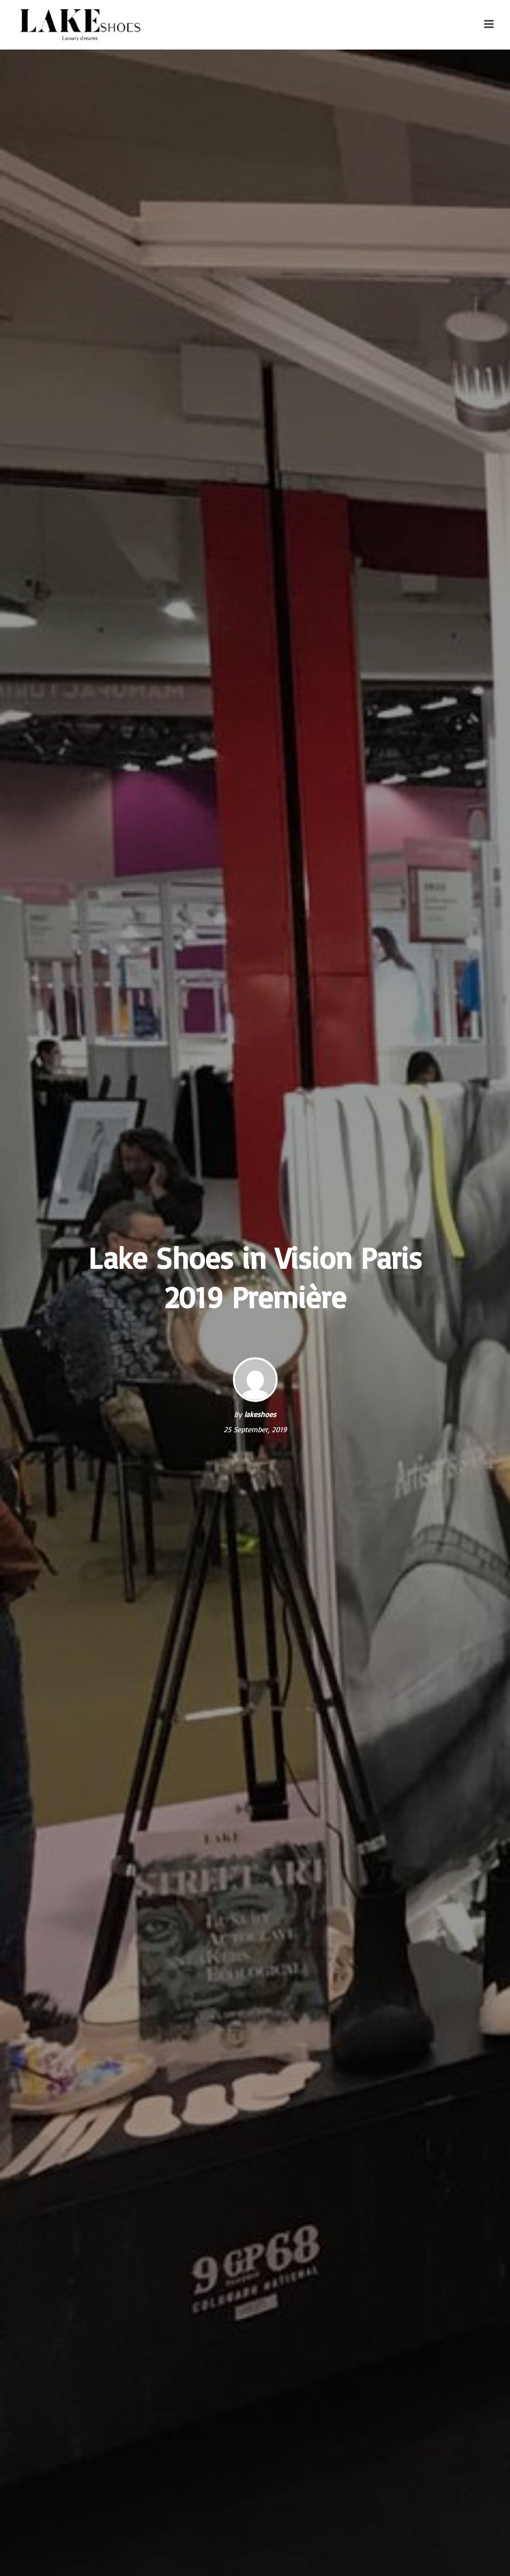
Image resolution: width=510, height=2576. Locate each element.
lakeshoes (260, 1414)
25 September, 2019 (255, 1429)
